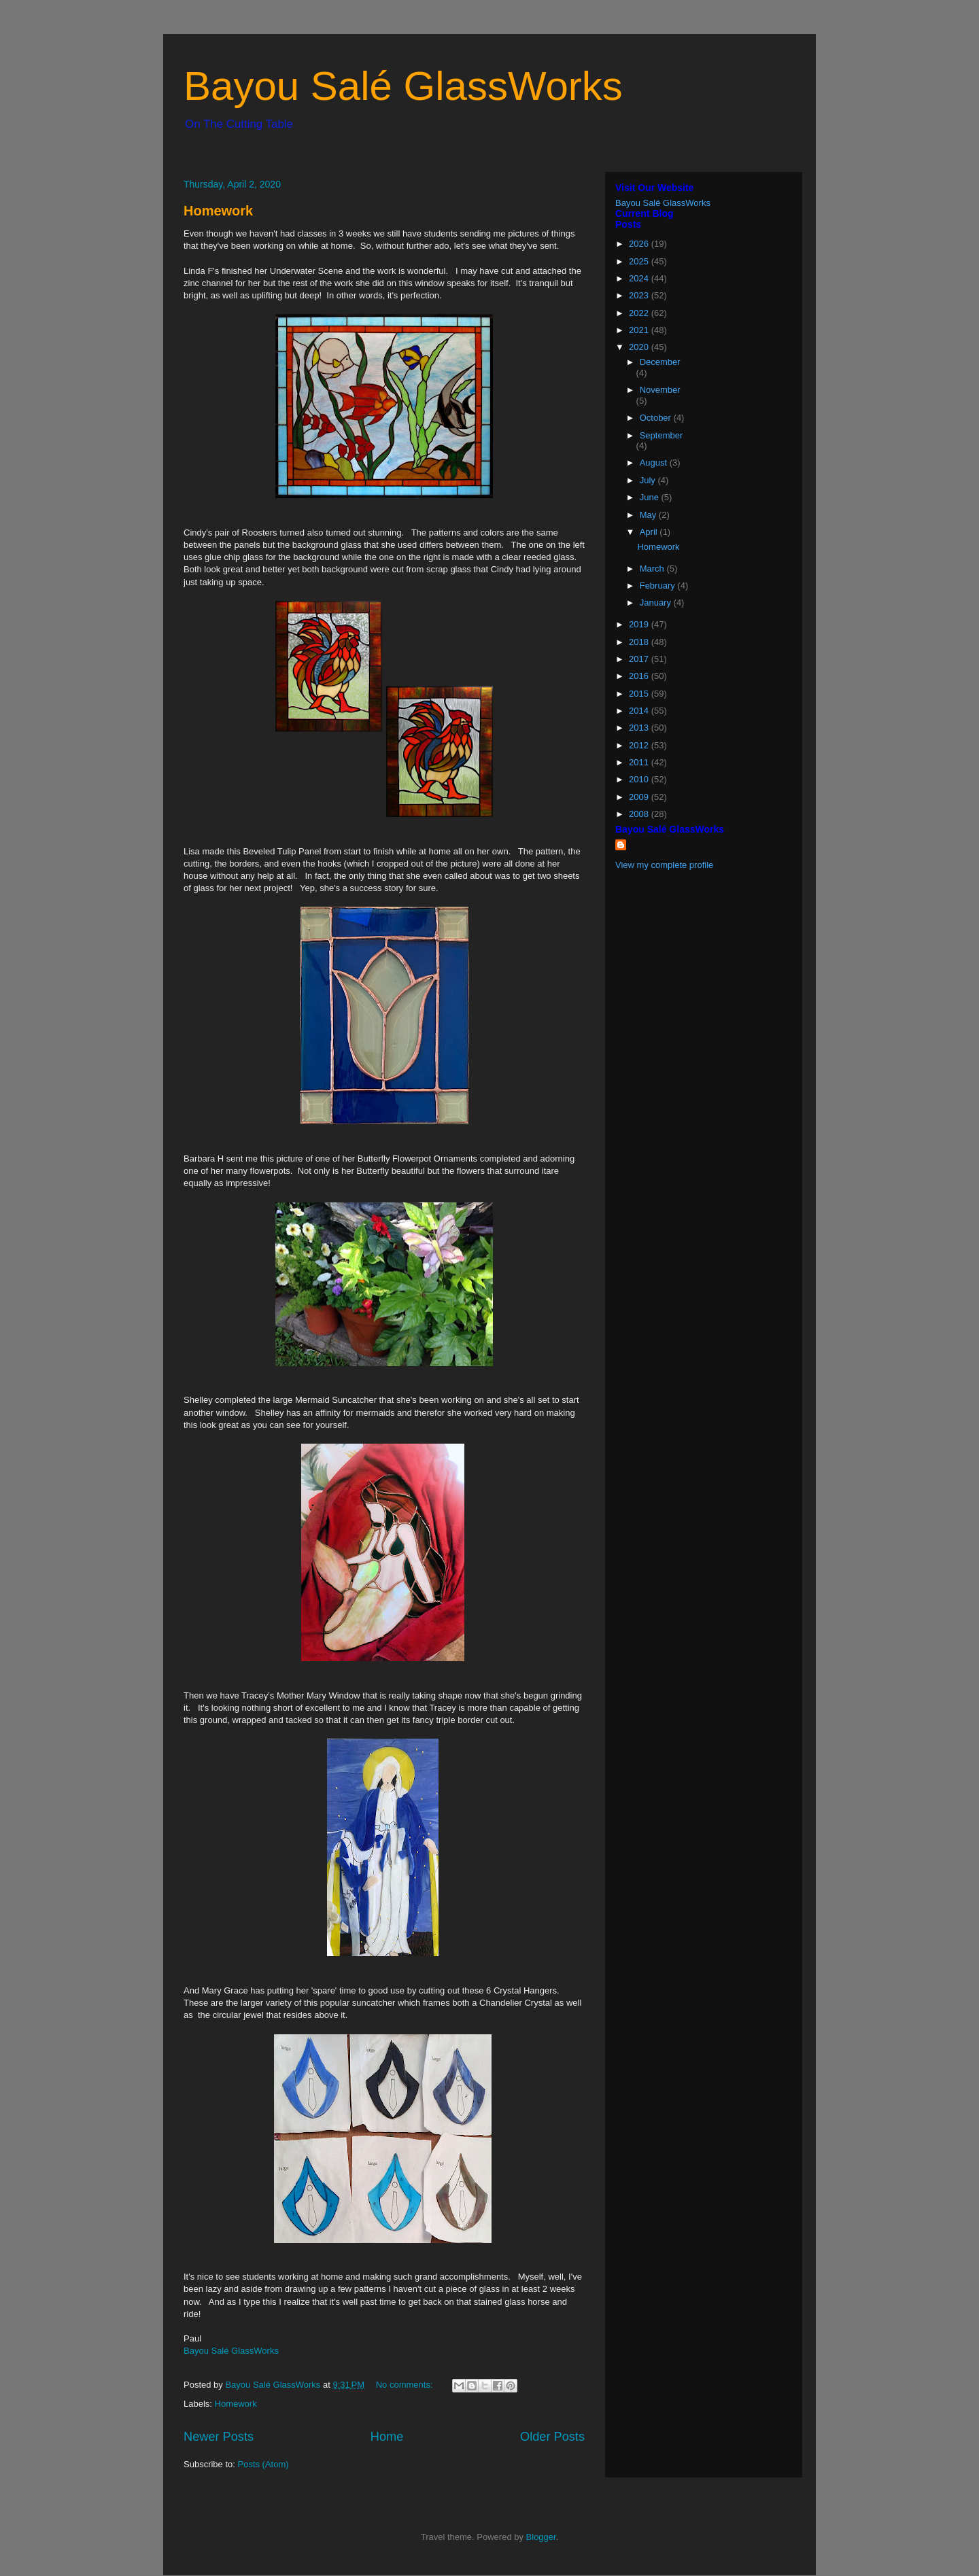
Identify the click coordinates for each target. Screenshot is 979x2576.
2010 (640, 779)
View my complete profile (664, 865)
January (657, 602)
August (655, 462)
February (659, 585)
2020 (640, 347)
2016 (640, 676)
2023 (640, 295)
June (651, 497)
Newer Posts (219, 2436)
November (660, 390)
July (649, 480)
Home (387, 2436)
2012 (640, 745)
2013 (640, 728)
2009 (640, 797)
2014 (640, 711)
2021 (640, 330)
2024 (640, 278)
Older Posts (552, 2436)
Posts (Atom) (263, 2464)
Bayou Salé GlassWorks (403, 86)
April (650, 532)
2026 (640, 244)
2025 (640, 261)
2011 (640, 762)
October (657, 418)
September (661, 435)
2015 (640, 694)
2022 (640, 313)
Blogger (541, 2537)
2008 (640, 814)
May (649, 515)
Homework (218, 210)
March (653, 568)
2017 (640, 659)
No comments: (405, 2385)
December (660, 362)
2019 (640, 624)
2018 (640, 642)
